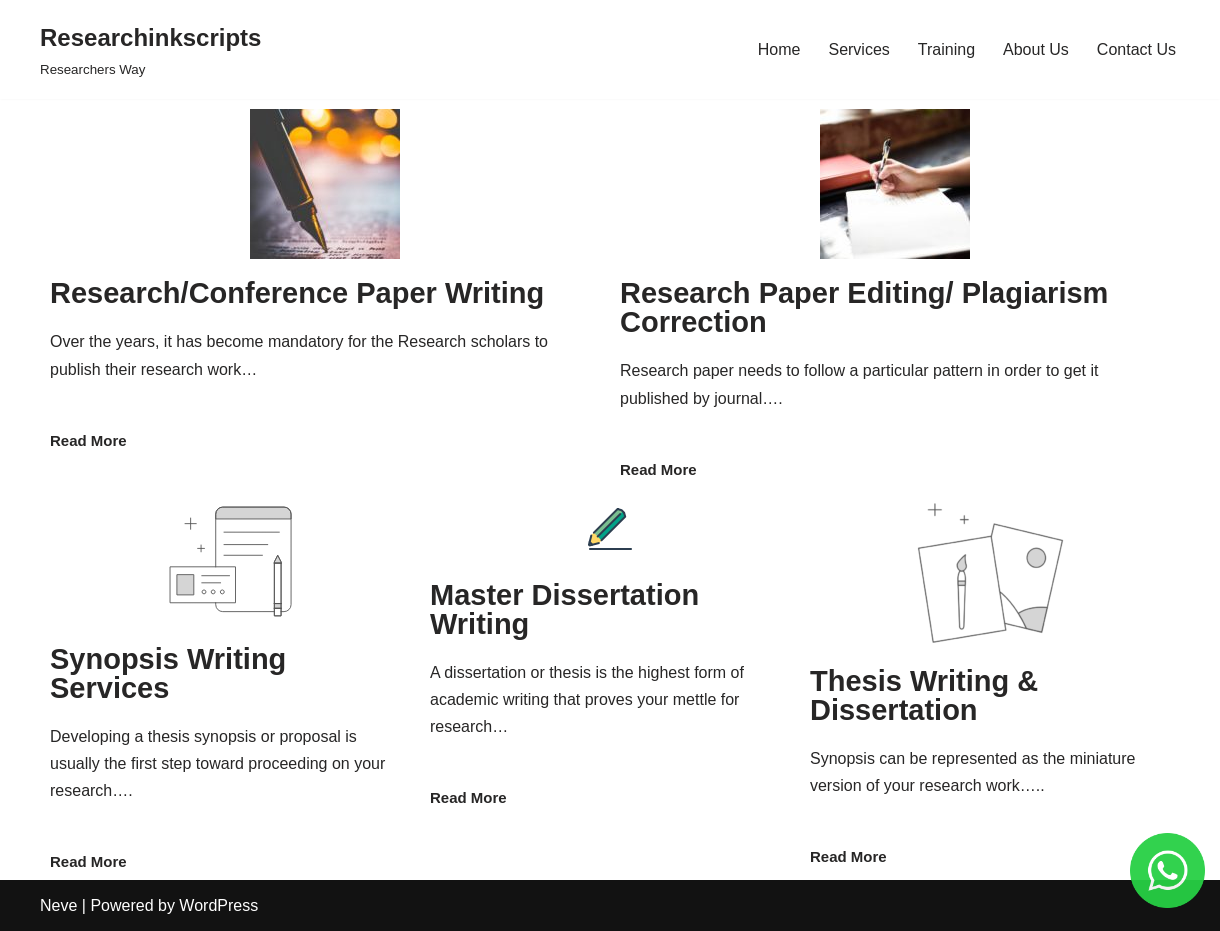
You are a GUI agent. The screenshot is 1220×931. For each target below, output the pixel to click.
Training (946, 49)
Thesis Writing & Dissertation (924, 695)
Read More (88, 440)
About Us (1036, 49)
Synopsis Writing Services (168, 673)
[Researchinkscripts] (150, 49)
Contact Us (1136, 49)
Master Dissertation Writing (564, 609)
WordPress (218, 905)
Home (779, 49)
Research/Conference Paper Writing (297, 293)
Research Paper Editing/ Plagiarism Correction (864, 307)
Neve (58, 905)
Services (858, 49)
